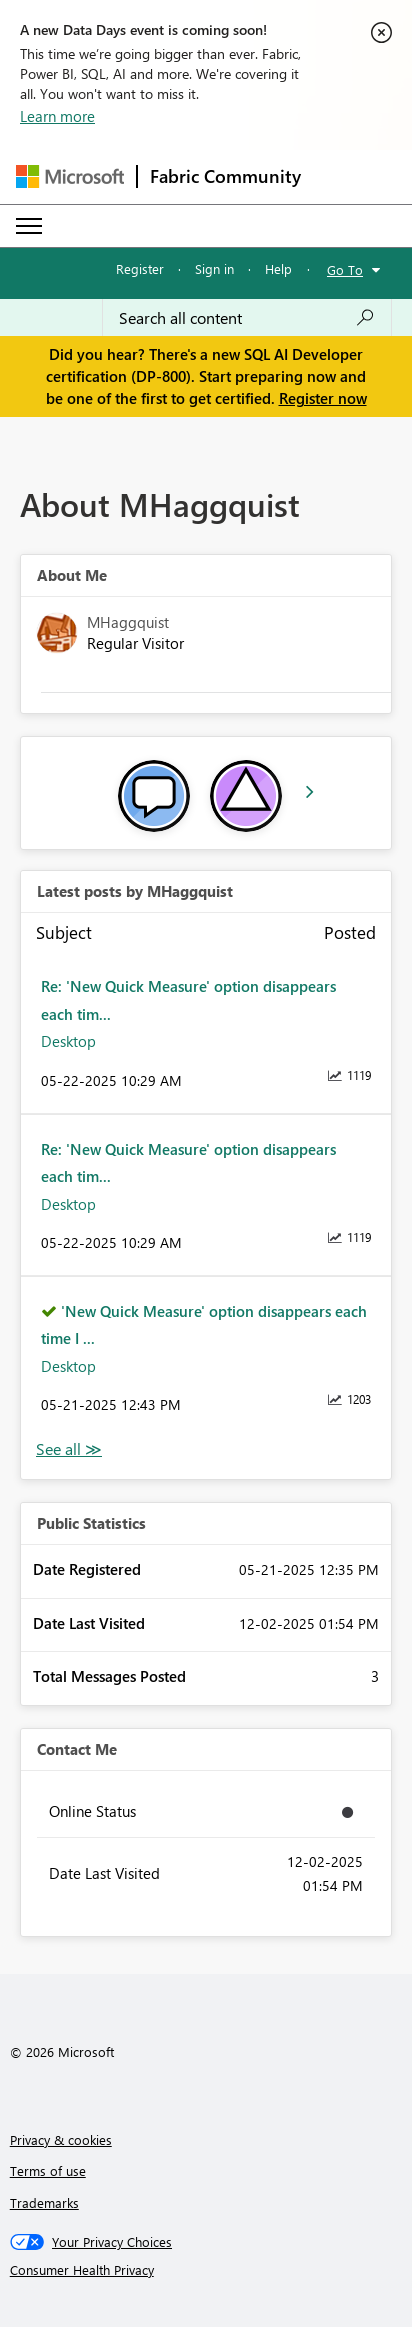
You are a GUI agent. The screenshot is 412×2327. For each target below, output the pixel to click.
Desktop (68, 1041)
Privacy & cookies (61, 2139)
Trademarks (44, 2202)
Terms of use (48, 2170)
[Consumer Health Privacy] (206, 2270)
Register (140, 268)
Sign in (214, 268)
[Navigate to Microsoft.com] (70, 176)
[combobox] (247, 318)
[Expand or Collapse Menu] (29, 226)
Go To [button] (345, 269)
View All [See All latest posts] (69, 1449)
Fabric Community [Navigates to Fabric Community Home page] (225, 176)
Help (278, 268)
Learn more (57, 116)
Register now (323, 398)
